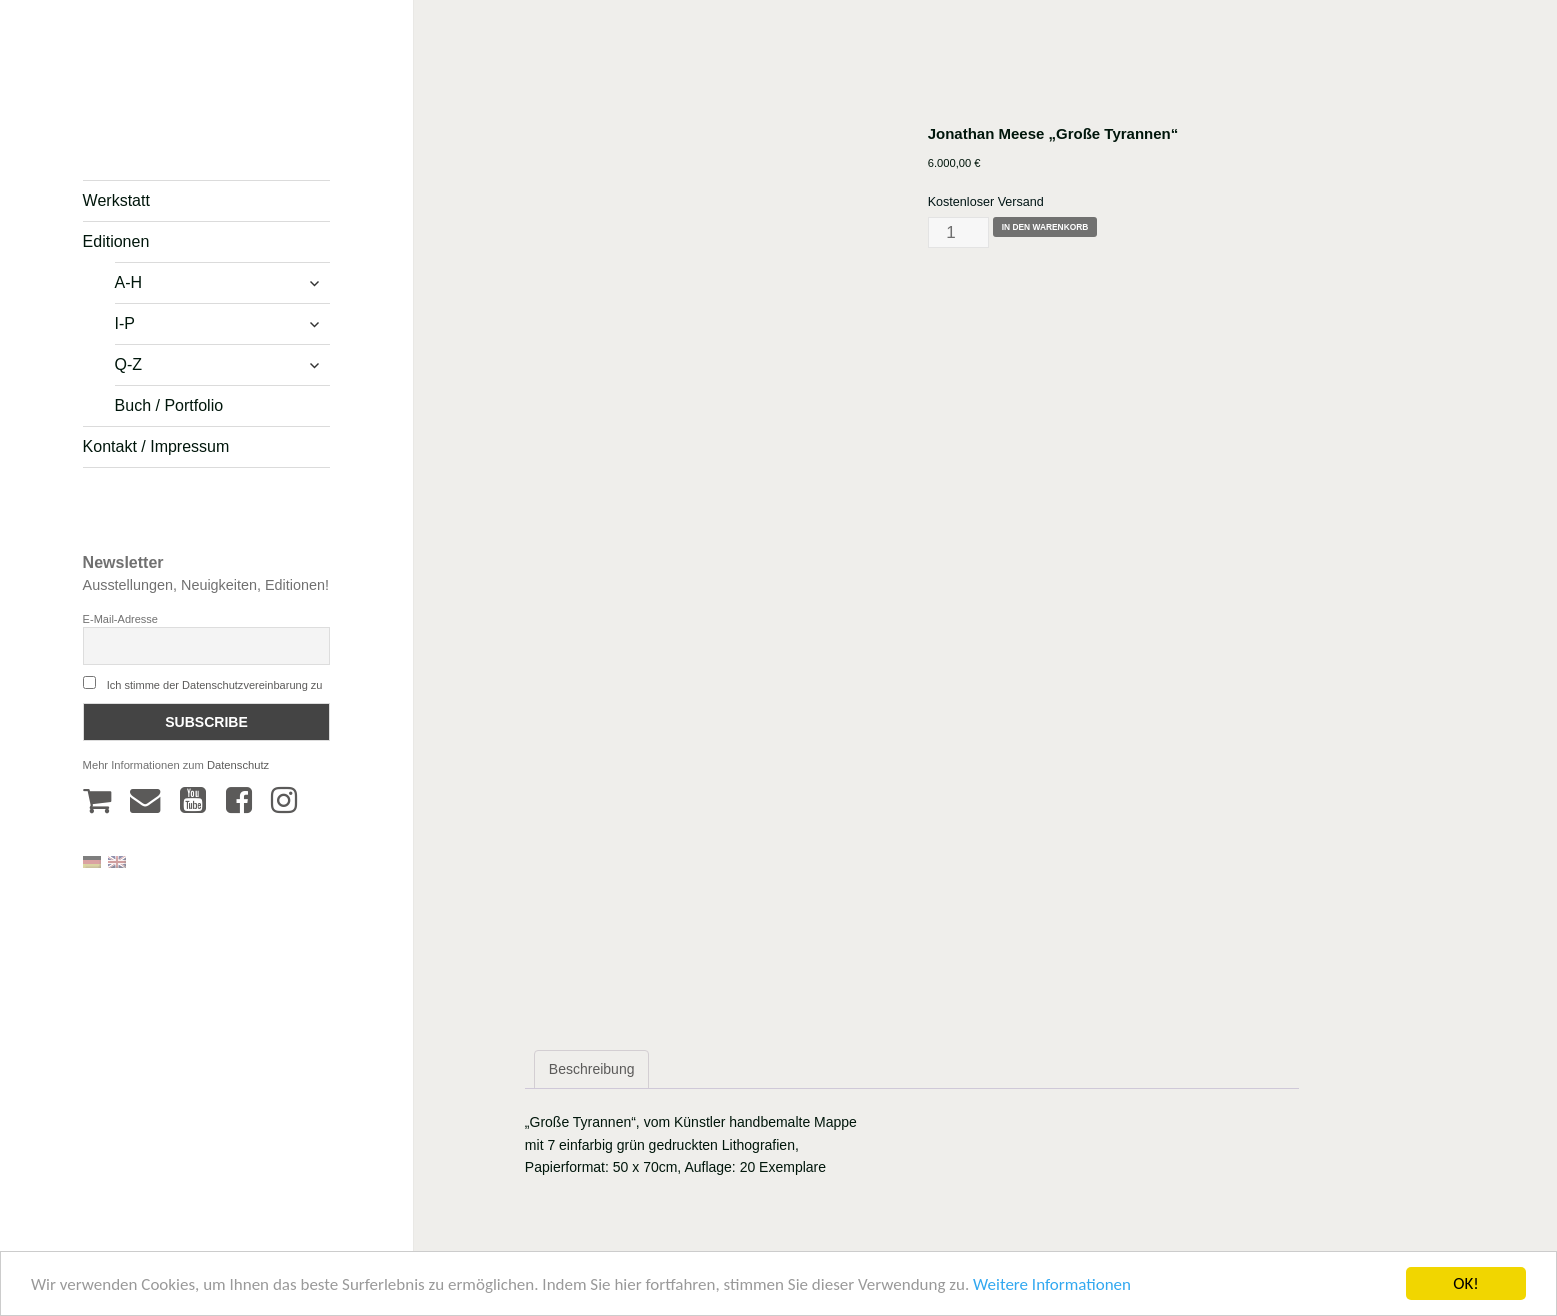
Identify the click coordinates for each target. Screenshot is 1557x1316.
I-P (125, 323)
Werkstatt (116, 200)
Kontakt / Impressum (156, 446)
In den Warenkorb (1045, 227)
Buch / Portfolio (169, 405)
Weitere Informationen (1052, 1289)
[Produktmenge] (959, 232)
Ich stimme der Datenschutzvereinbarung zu (215, 685)
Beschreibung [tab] (592, 1069)
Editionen (116, 241)
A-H (129, 282)
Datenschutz (238, 765)
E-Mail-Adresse (120, 619)
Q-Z (129, 364)
